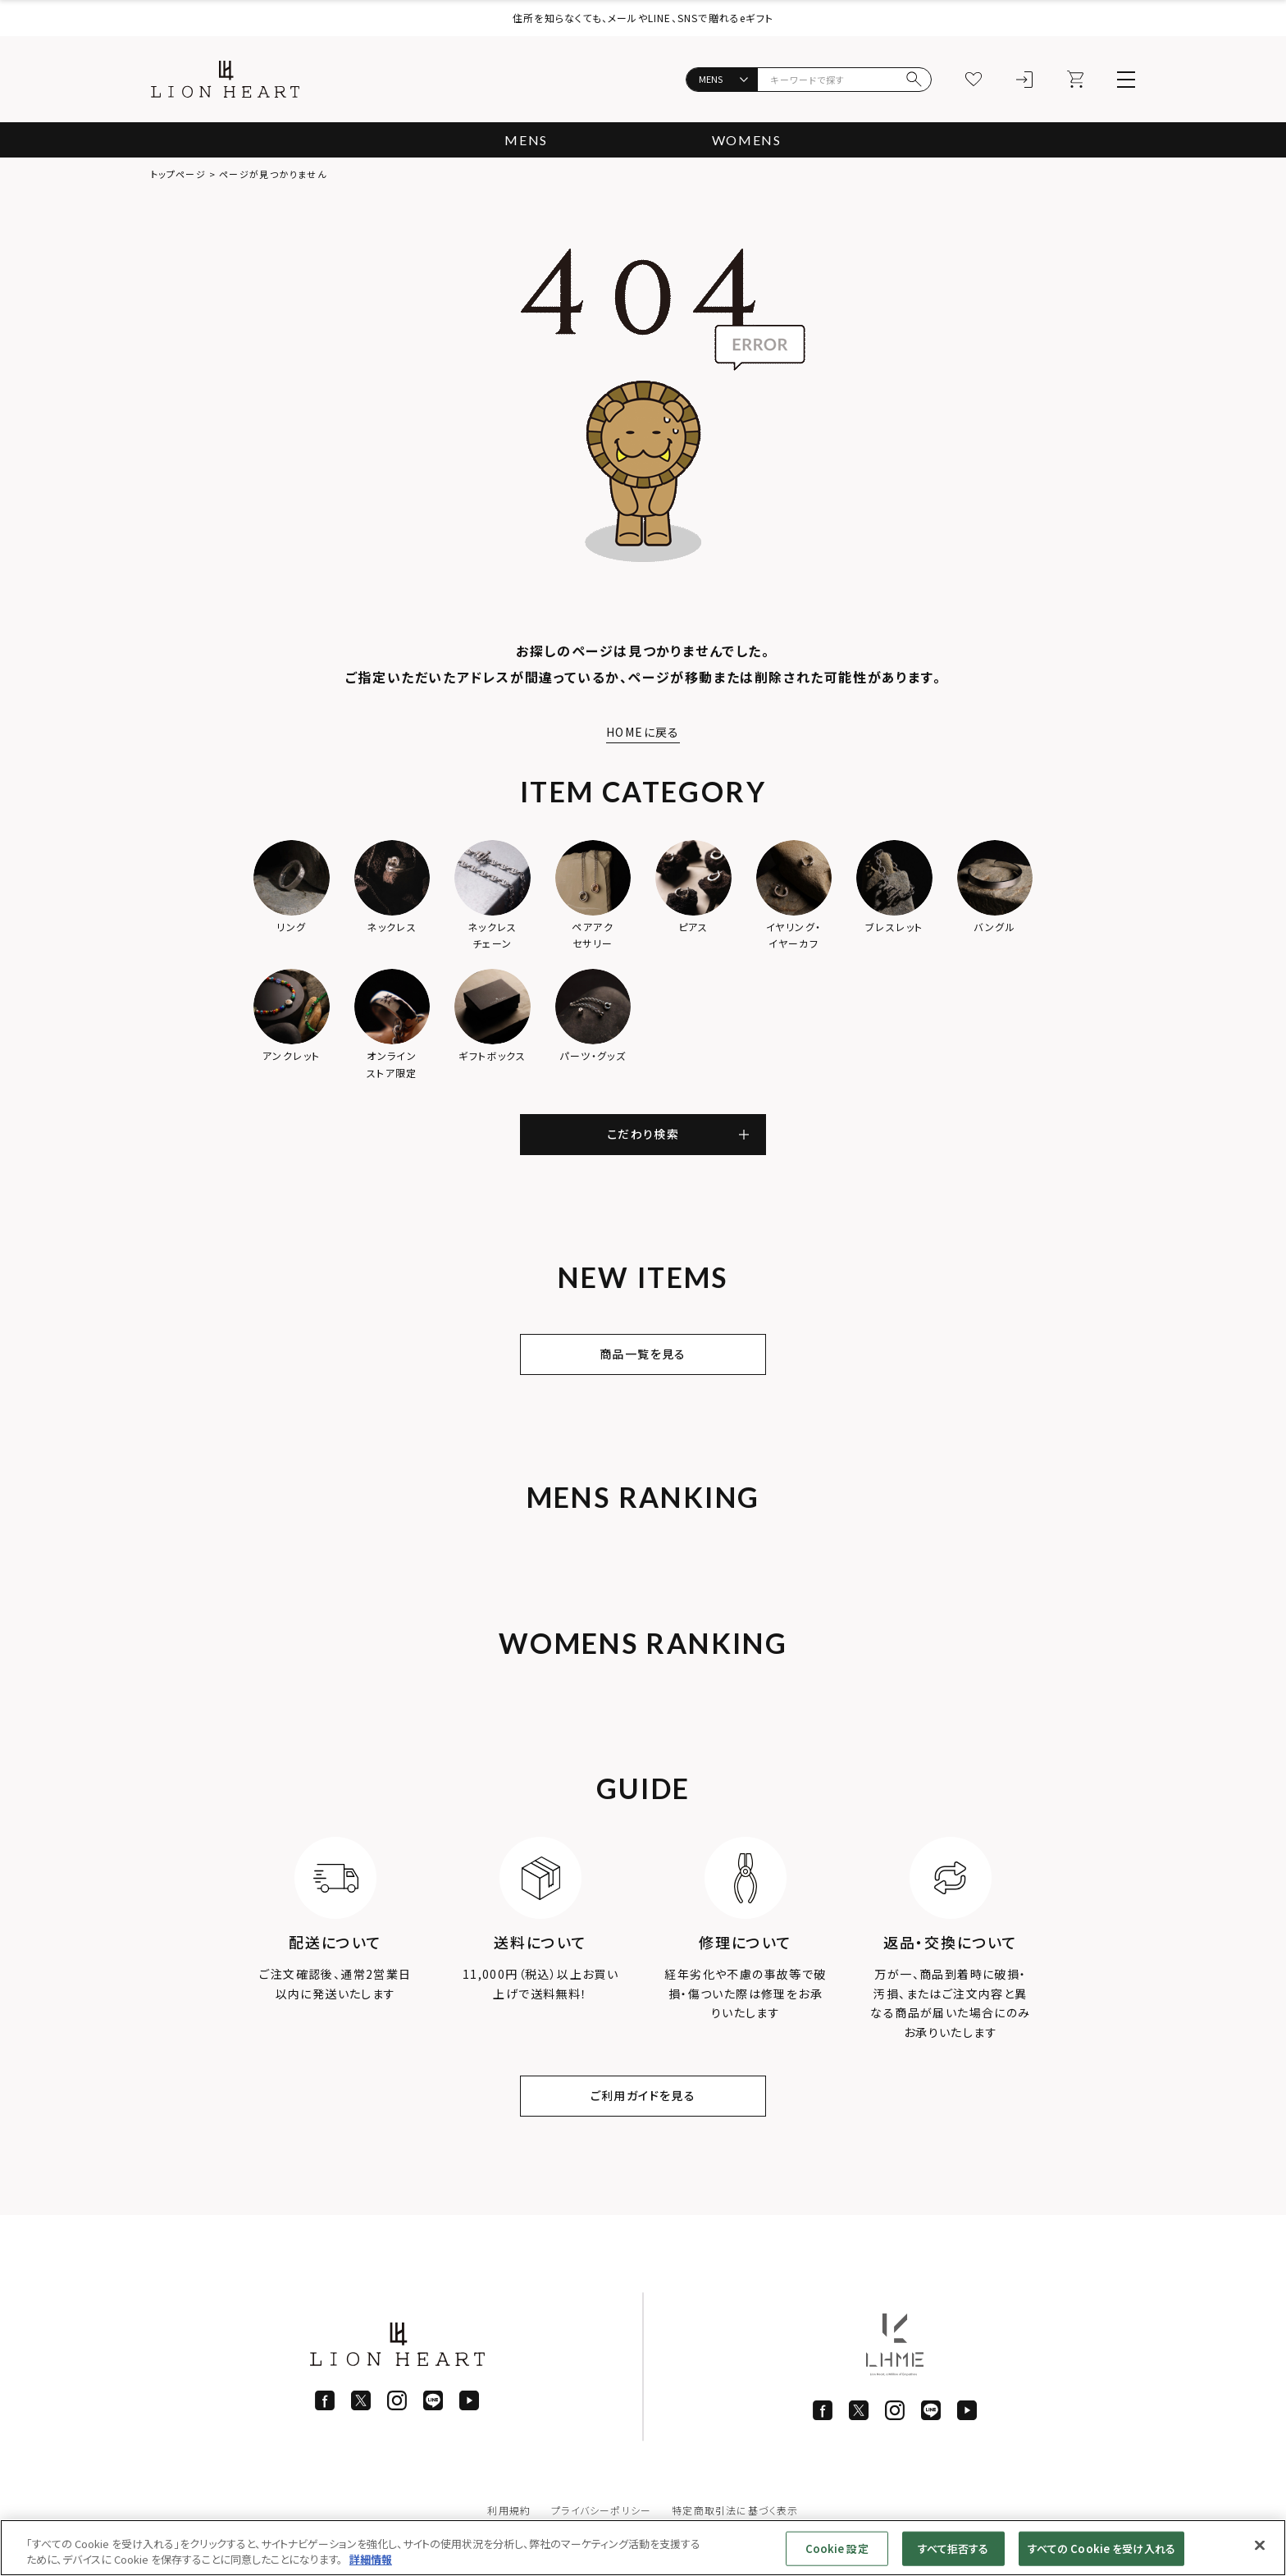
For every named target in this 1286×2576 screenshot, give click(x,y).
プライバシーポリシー (601, 2510)
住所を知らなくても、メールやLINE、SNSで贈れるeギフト (643, 18)
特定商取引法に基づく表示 (735, 2510)
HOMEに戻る (643, 732)
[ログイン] (1024, 80)
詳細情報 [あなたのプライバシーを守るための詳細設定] (370, 2559)
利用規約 (509, 2510)
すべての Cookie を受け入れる (1101, 2548)
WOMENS (747, 140)
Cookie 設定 (837, 2548)
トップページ (178, 173)
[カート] (1075, 80)
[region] (643, 2547)
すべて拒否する (953, 2548)
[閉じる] (1260, 2546)
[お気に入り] (973, 80)
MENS (525, 140)
